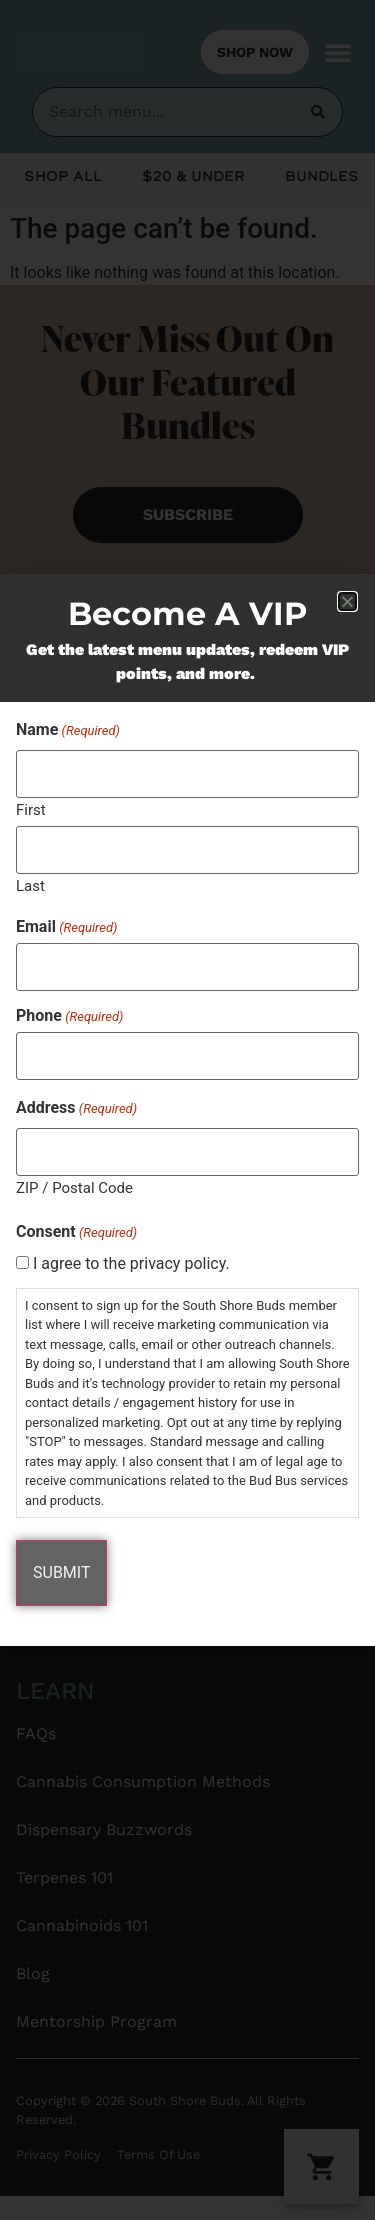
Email (66, 927)
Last (30, 885)
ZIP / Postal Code (74, 1187)
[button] (347, 601)
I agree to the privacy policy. (131, 1264)
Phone (69, 1016)
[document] (187, 1110)
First (31, 809)
